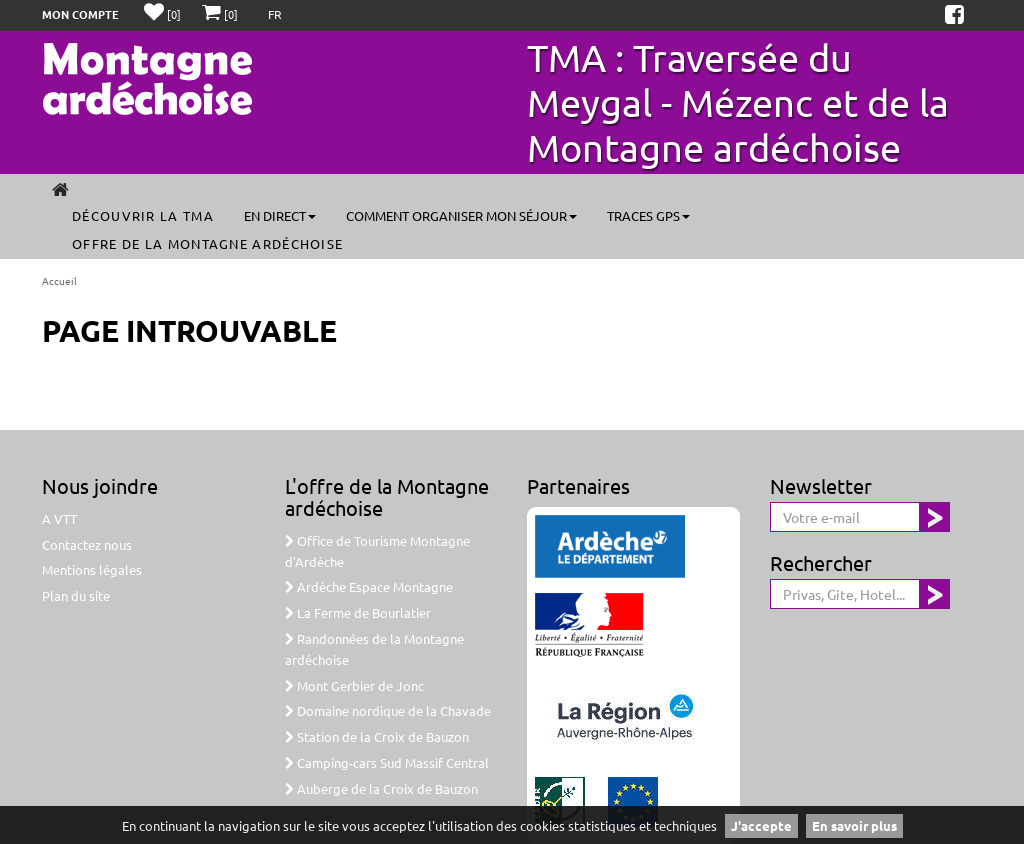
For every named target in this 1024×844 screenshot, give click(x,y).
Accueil (59, 280)
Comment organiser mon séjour (461, 215)
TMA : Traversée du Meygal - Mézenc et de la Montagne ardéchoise (738, 102)
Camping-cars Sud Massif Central (387, 762)
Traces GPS (648, 215)
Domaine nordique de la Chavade (388, 710)
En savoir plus (854, 825)
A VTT (59, 518)
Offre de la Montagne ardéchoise (207, 243)
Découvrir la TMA (143, 215)
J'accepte (761, 825)
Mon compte (80, 14)
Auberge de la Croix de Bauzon (381, 788)
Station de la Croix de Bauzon (377, 736)
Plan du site (76, 595)
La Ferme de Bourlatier (358, 612)
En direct (280, 215)
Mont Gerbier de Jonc (354, 685)
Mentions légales (92, 569)
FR (275, 14)
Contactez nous (87, 544)
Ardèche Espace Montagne (369, 586)
